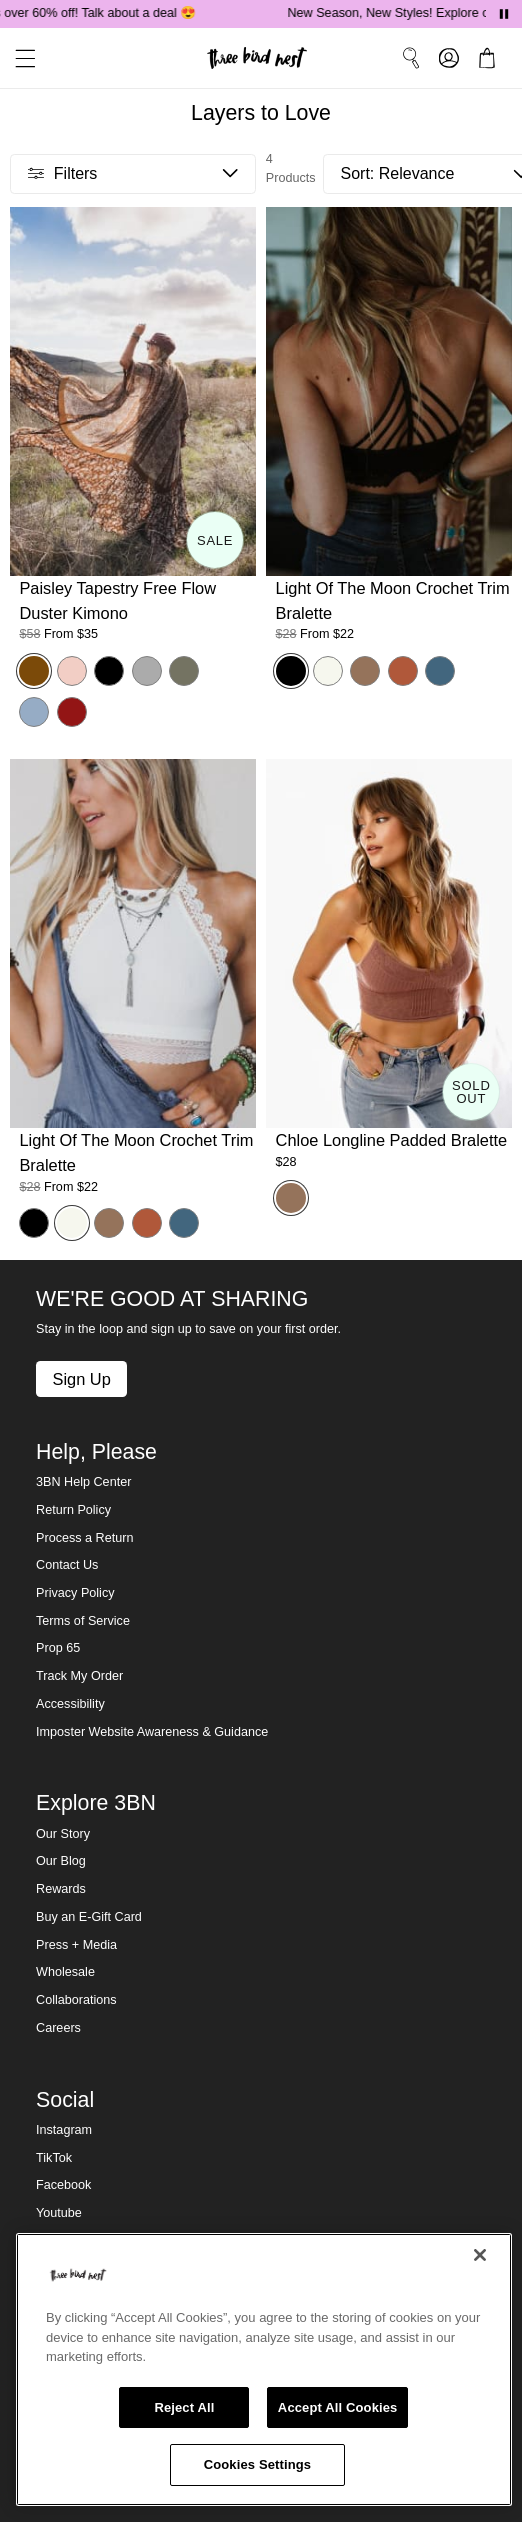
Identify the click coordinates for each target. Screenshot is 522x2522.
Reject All (184, 2407)
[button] (18, 58)
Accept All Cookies (338, 2407)
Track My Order (79, 1676)
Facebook (63, 2185)
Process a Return (84, 1538)
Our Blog (61, 1861)
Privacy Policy (75, 1593)
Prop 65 (58, 1648)
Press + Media (76, 1945)
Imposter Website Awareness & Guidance (152, 1732)
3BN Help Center (83, 1482)
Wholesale (65, 1972)
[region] (264, 2369)
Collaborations (76, 2000)
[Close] (480, 2255)
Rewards (61, 1889)
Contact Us (67, 1565)
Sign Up (81, 1379)
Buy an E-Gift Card (89, 1917)
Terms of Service (83, 1621)
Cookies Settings (258, 2464)
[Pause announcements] (504, 14)
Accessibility (70, 1704)
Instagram (64, 2130)
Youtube (59, 2213)
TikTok (54, 2158)
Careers (58, 2028)
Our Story (63, 1834)
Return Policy (73, 1510)
